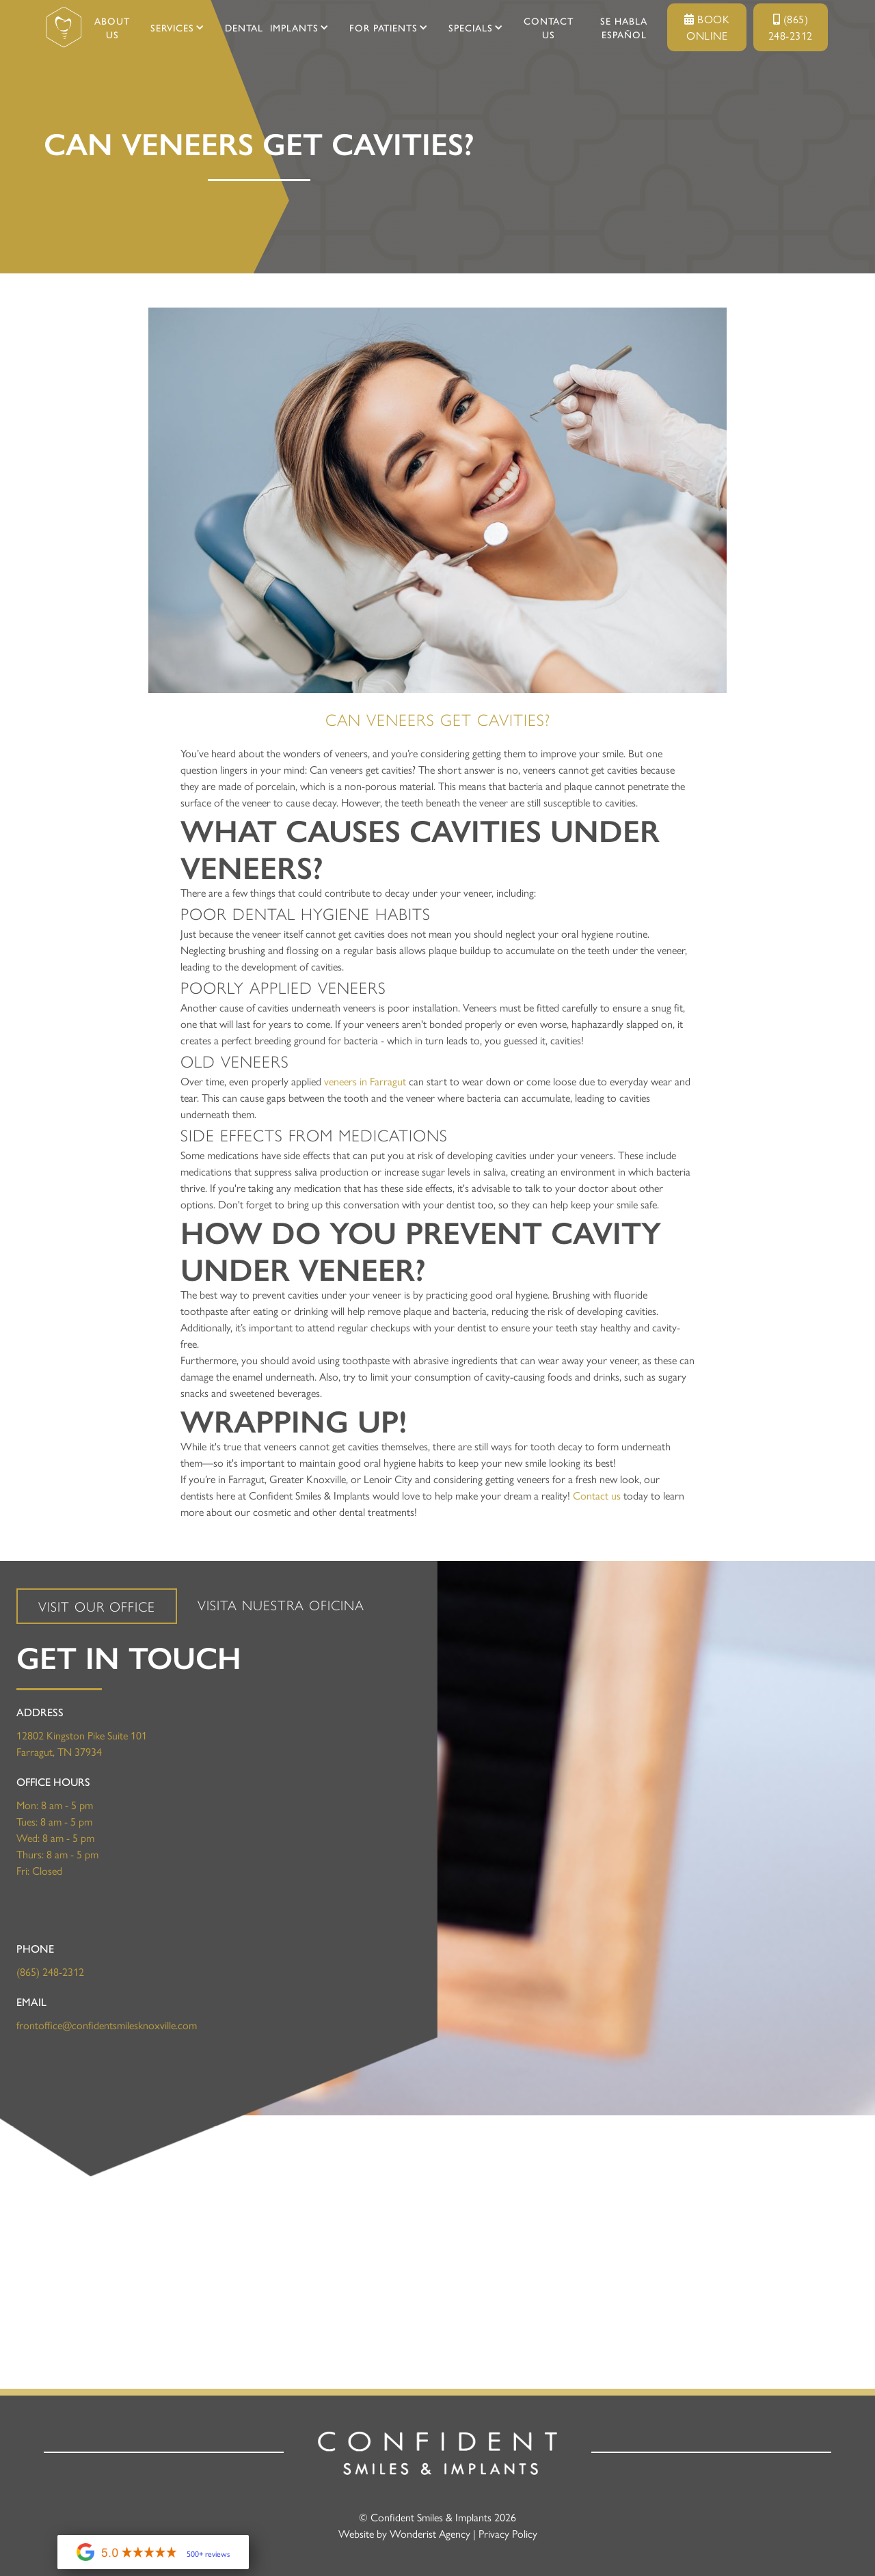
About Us (112, 27)
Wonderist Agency (430, 2533)
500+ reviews (208, 2553)
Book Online (706, 27)
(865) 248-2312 (790, 27)
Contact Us (549, 27)
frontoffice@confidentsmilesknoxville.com (106, 2025)
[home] (64, 27)
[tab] (96, 1606)
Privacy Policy (508, 2533)
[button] (172, 27)
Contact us (597, 1495)
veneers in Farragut (365, 1081)
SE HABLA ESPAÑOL (623, 27)
